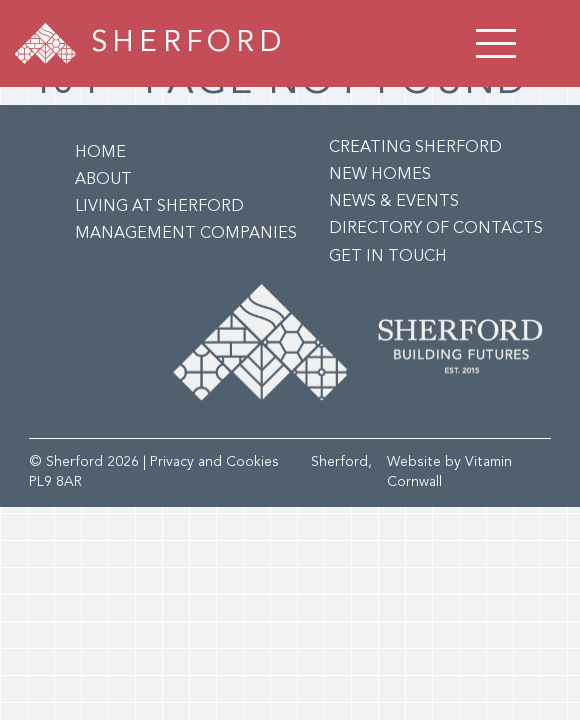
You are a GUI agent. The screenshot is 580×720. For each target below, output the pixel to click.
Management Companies (186, 234)
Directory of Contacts (436, 229)
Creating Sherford (415, 148)
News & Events (394, 202)
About (103, 180)
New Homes (380, 175)
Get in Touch (388, 257)
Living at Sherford (159, 207)
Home (100, 153)
